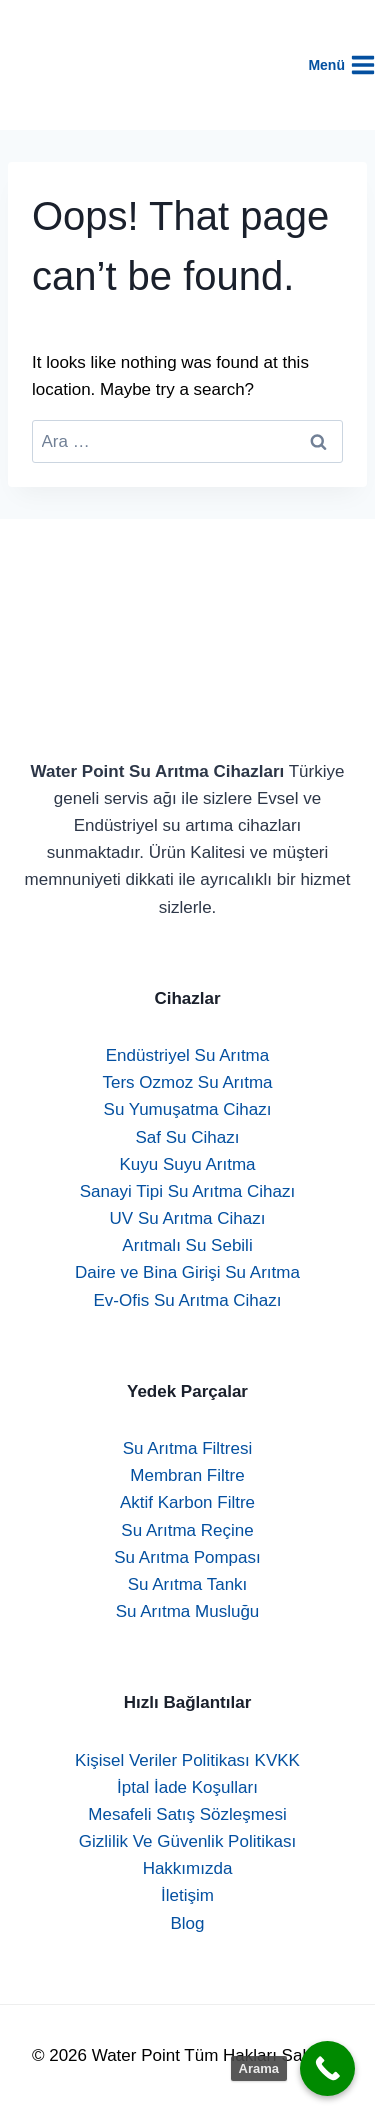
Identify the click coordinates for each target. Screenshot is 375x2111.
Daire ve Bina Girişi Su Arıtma (187, 1272)
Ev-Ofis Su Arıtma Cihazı (188, 1300)
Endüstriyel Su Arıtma (187, 1055)
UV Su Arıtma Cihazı (188, 1218)
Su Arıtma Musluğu (188, 1611)
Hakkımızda (188, 1868)
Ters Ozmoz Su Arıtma (187, 1082)
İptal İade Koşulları (187, 1787)
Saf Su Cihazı (188, 1137)
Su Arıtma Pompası (187, 1557)
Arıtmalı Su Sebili (187, 1245)
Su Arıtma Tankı (188, 1584)
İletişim (187, 1895)
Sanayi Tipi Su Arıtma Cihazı (187, 1191)
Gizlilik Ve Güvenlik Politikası (187, 1841)
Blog (187, 1923)
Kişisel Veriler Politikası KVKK (187, 1760)
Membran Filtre (187, 1475)
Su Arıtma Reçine (187, 1530)
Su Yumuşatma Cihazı (188, 1109)
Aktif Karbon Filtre (187, 1502)
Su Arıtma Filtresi (187, 1448)
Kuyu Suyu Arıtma (187, 1164)
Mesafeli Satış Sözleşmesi (187, 1814)
